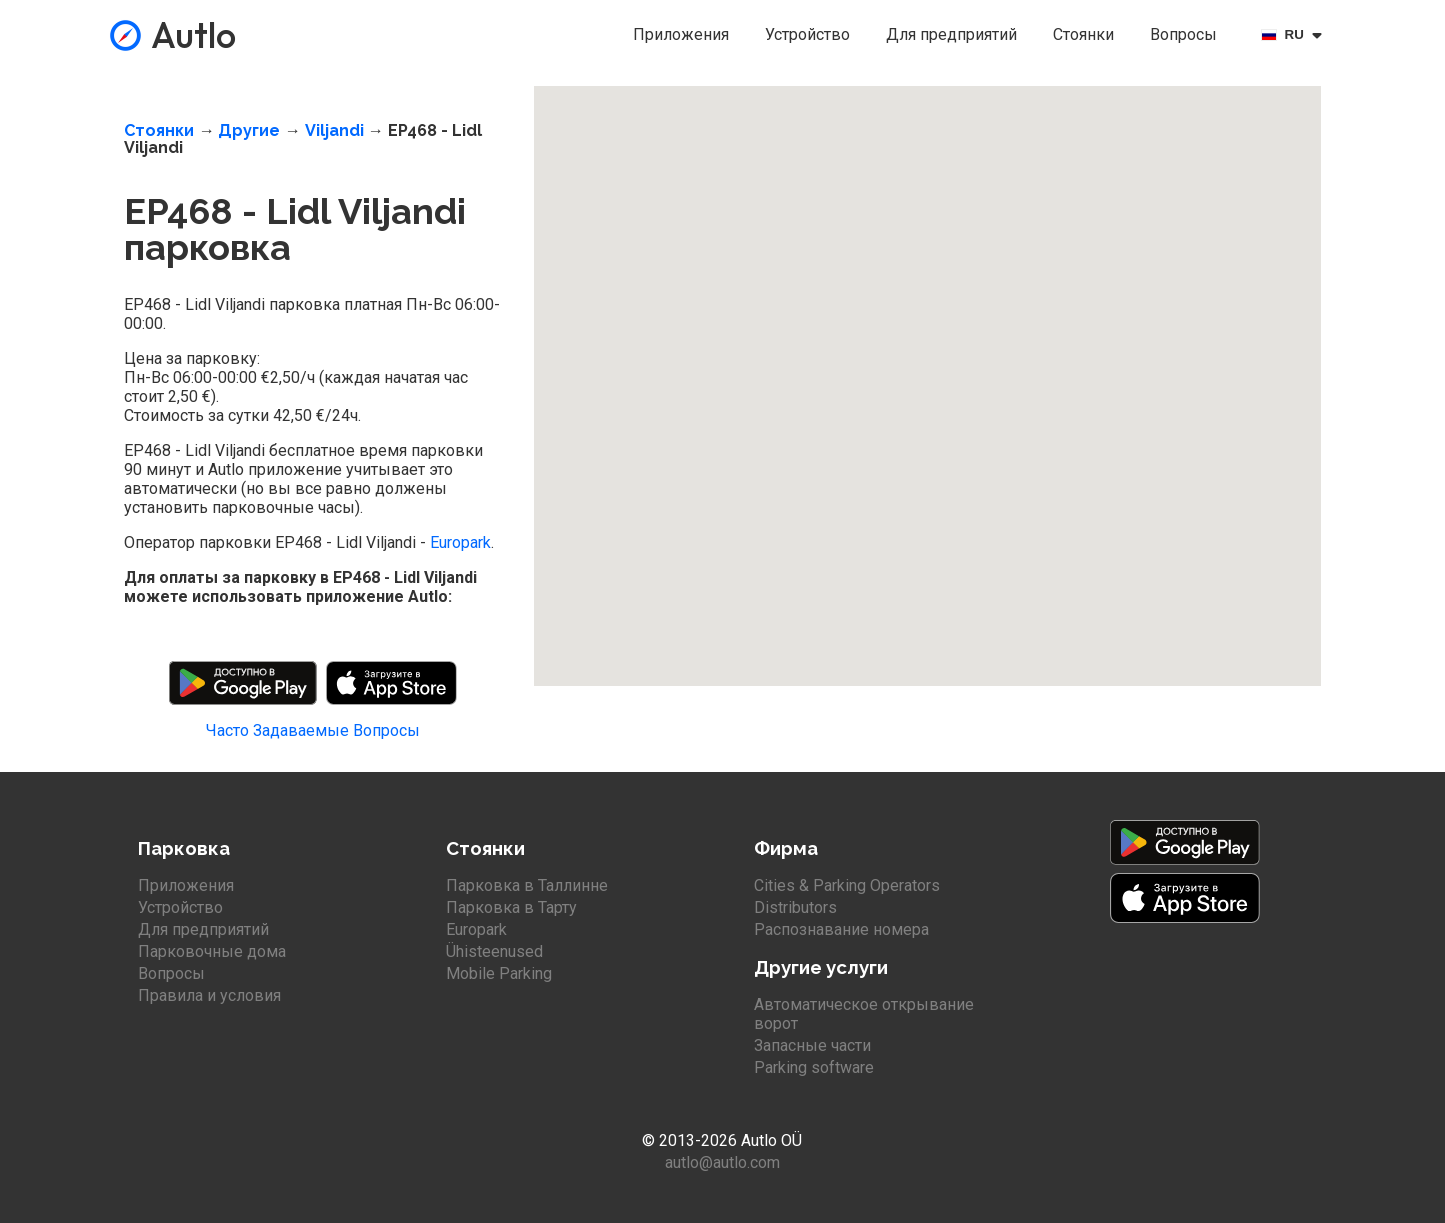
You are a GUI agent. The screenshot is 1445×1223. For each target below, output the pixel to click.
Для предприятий (951, 34)
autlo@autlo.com (722, 1162)
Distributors (795, 907)
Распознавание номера (841, 929)
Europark (460, 542)
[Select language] (1295, 35)
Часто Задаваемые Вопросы (313, 730)
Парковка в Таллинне (527, 885)
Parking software (814, 1067)
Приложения (681, 34)
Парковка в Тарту (511, 907)
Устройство (807, 34)
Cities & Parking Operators (847, 885)
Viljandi (334, 130)
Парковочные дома (212, 951)
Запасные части (812, 1045)
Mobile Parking (499, 973)
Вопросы (1183, 34)
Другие (249, 130)
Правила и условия (209, 995)
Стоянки (1083, 34)
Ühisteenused (494, 951)
